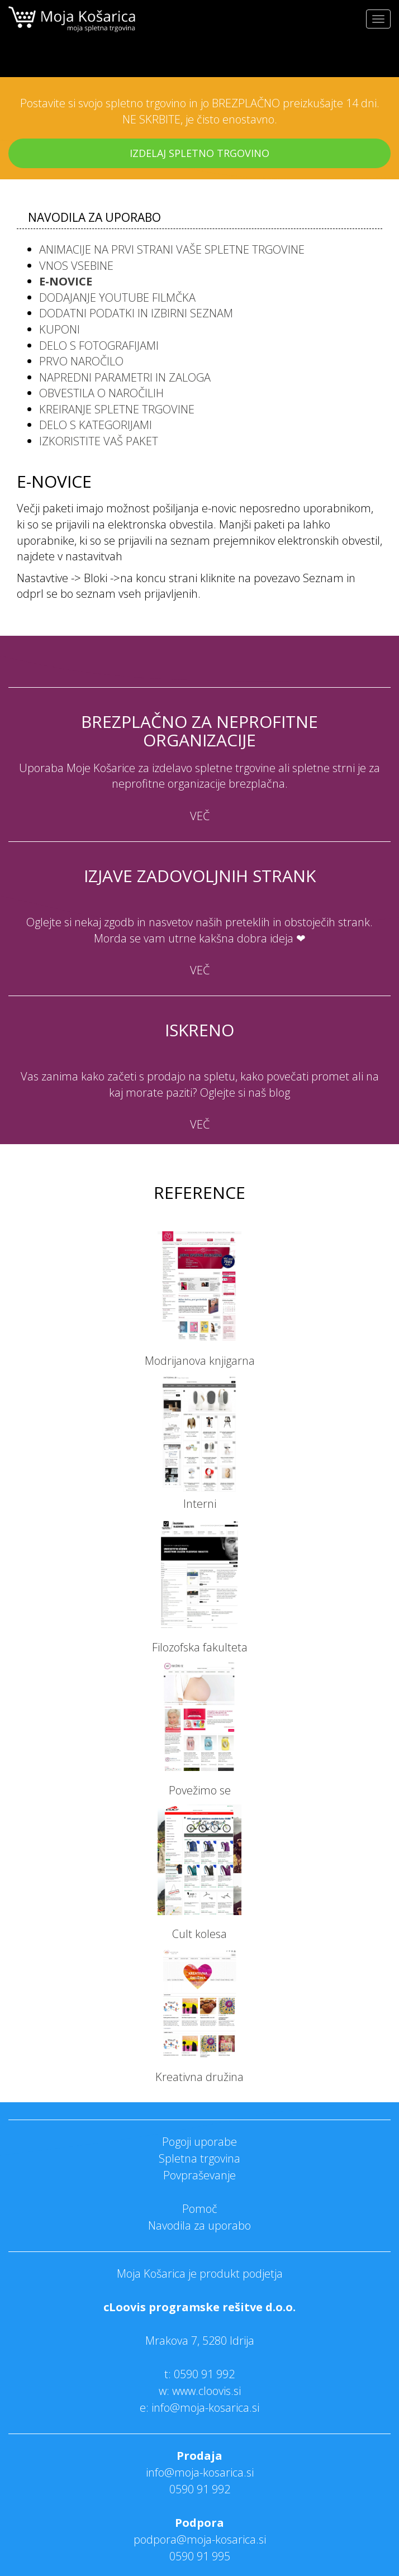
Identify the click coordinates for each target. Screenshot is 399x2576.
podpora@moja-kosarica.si (200, 2539)
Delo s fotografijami (99, 345)
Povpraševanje (199, 2175)
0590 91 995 (199, 2556)
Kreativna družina (199, 2076)
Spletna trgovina (199, 2158)
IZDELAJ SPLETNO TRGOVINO (199, 153)
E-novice (65, 281)
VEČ (200, 815)
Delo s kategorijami (95, 424)
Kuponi (59, 329)
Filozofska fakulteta (200, 1647)
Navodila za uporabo (199, 2225)
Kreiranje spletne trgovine (116, 409)
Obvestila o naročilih (101, 393)
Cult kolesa (199, 1933)
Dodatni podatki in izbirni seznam (136, 313)
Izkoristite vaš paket (98, 441)
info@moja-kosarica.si (200, 2472)
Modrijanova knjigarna (200, 1360)
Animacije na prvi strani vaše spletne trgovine (172, 249)
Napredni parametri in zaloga (125, 377)
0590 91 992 (204, 2374)
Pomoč (199, 2208)
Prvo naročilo (81, 361)
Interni (199, 1503)
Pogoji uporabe (199, 2141)
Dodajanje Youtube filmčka (117, 297)
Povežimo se (200, 1790)
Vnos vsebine (76, 265)
